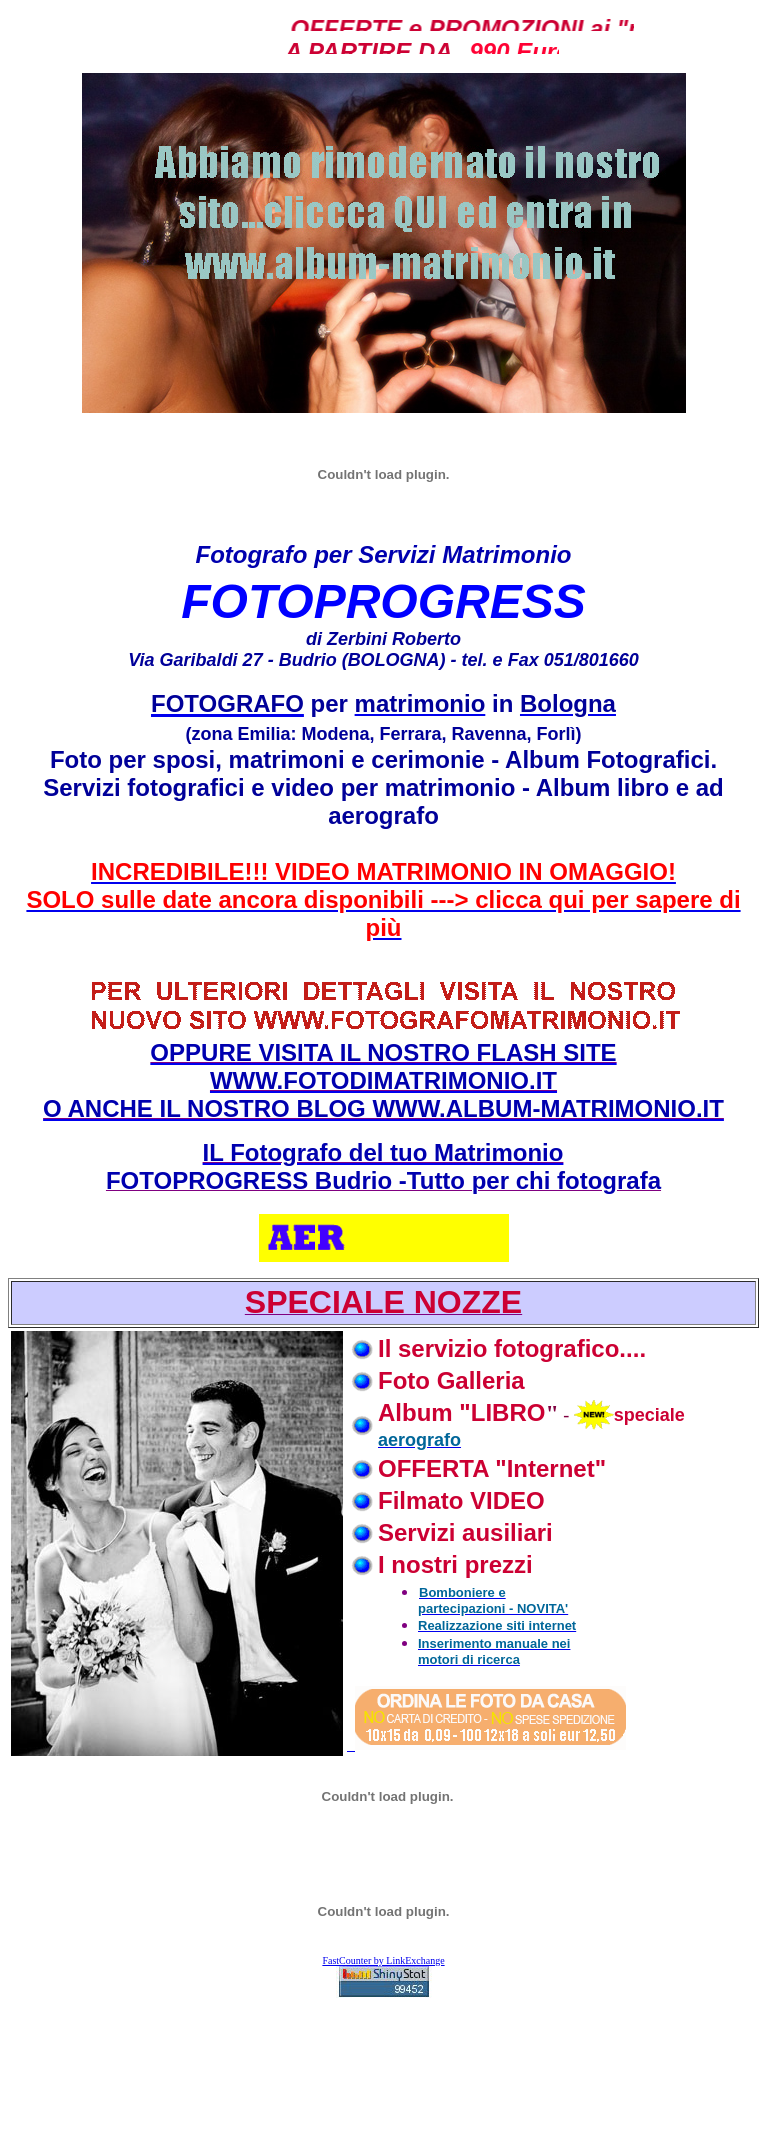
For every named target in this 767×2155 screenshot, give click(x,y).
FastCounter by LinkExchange (383, 1960)
